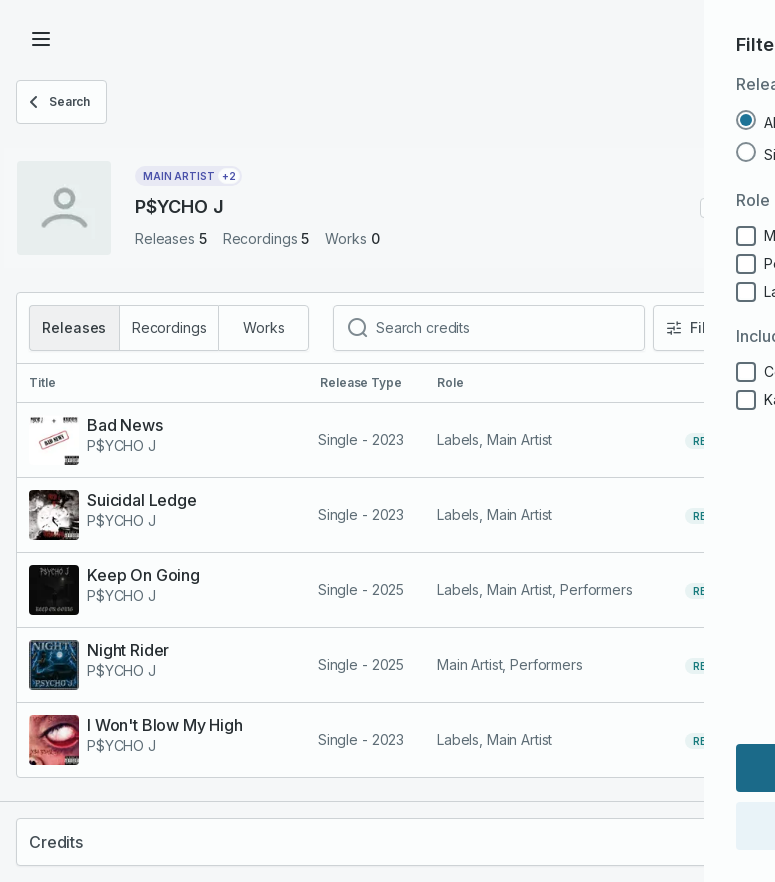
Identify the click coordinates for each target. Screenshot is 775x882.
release (715, 441)
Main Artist (191, 176)
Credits (56, 842)
